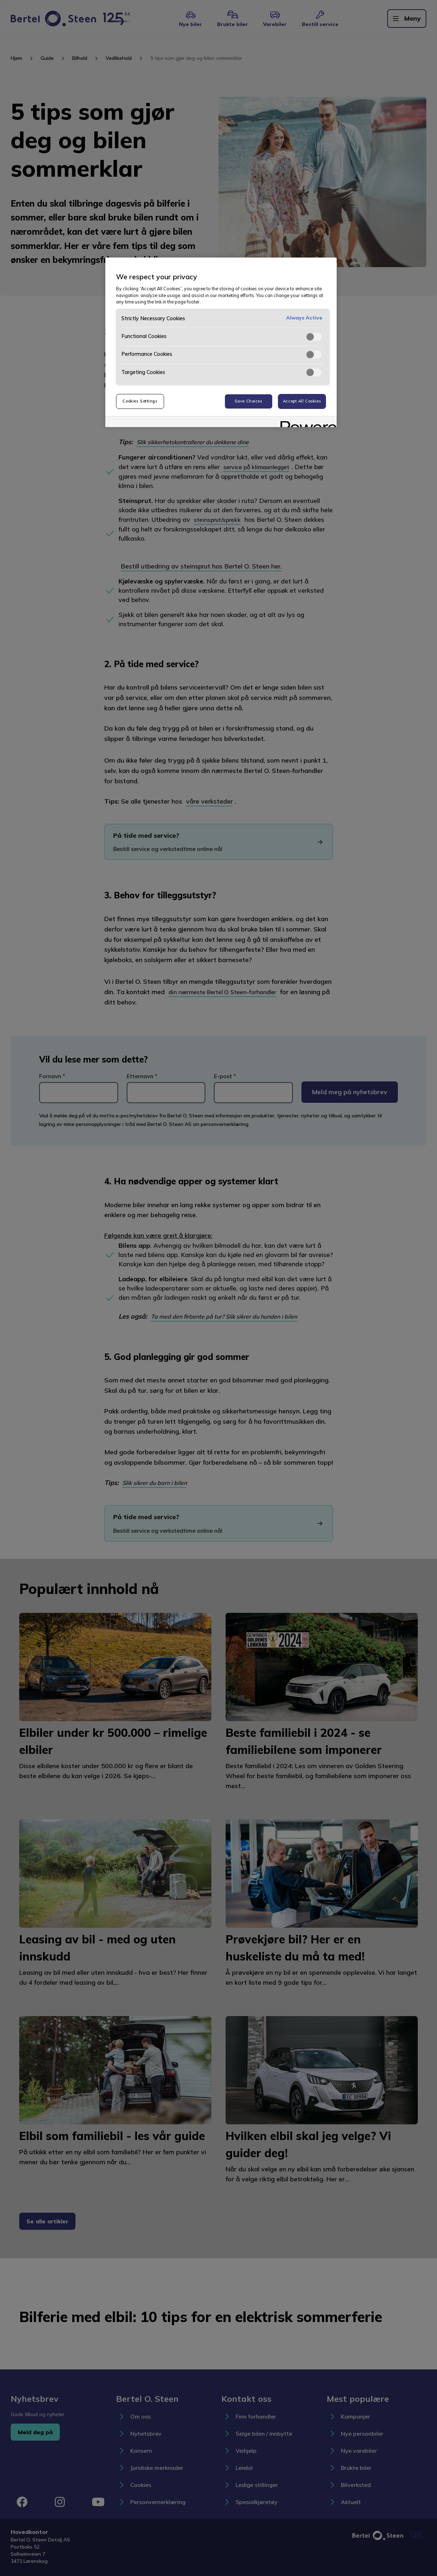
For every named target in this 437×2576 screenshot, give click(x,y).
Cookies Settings (139, 401)
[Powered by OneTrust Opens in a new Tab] (306, 422)
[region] (221, 342)
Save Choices (249, 401)
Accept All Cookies (302, 401)
